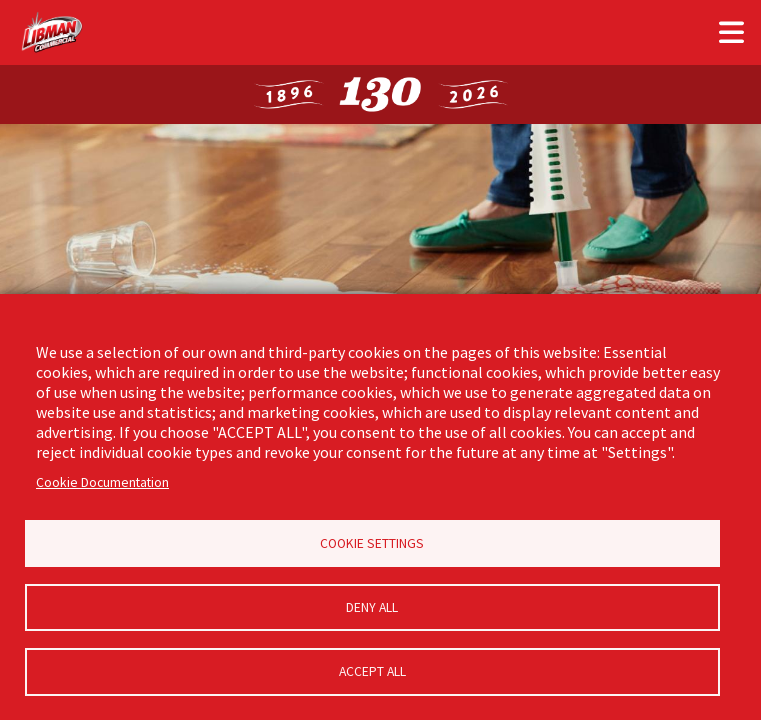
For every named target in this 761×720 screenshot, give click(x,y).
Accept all (372, 671)
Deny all (372, 606)
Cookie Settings (372, 541)
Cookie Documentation (102, 479)
